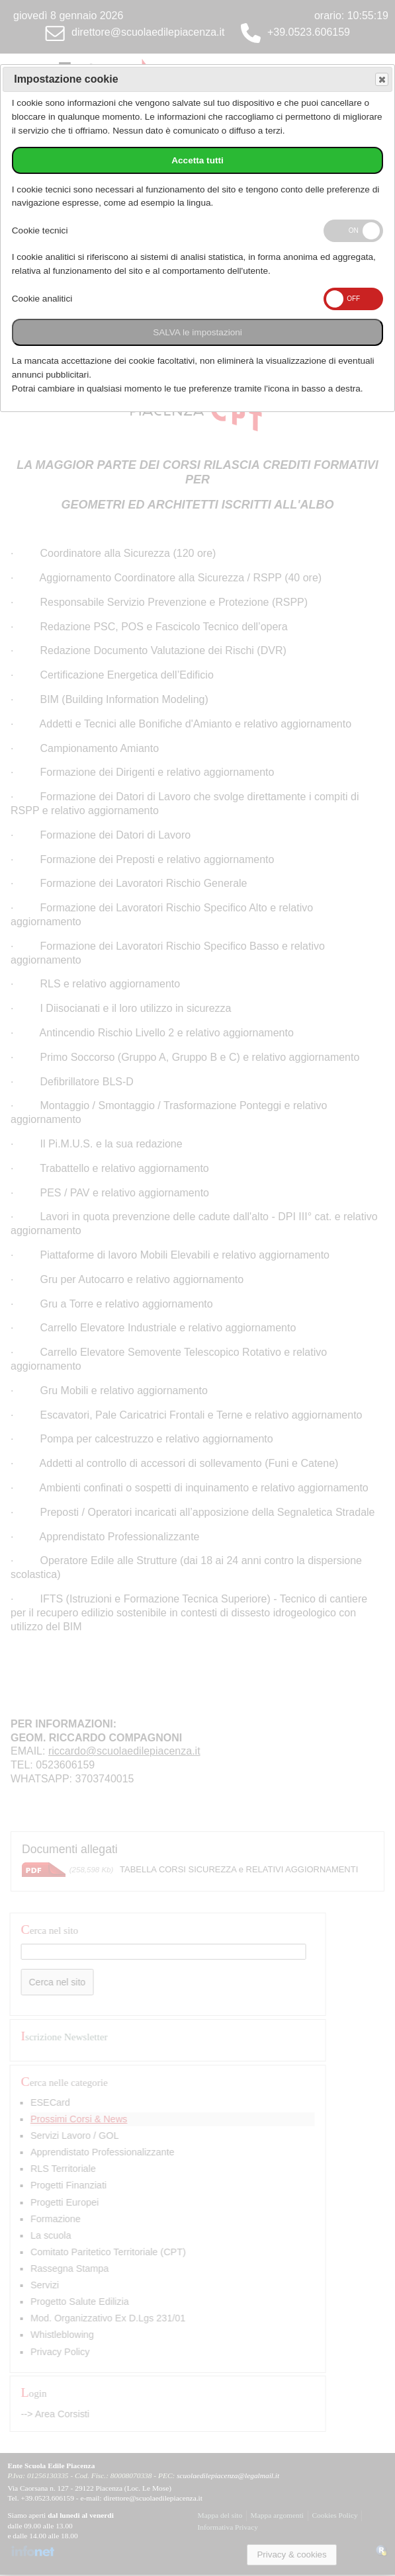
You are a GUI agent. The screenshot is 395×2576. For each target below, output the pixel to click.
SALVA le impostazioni (197, 332)
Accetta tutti (197, 160)
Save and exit (381, 79)
